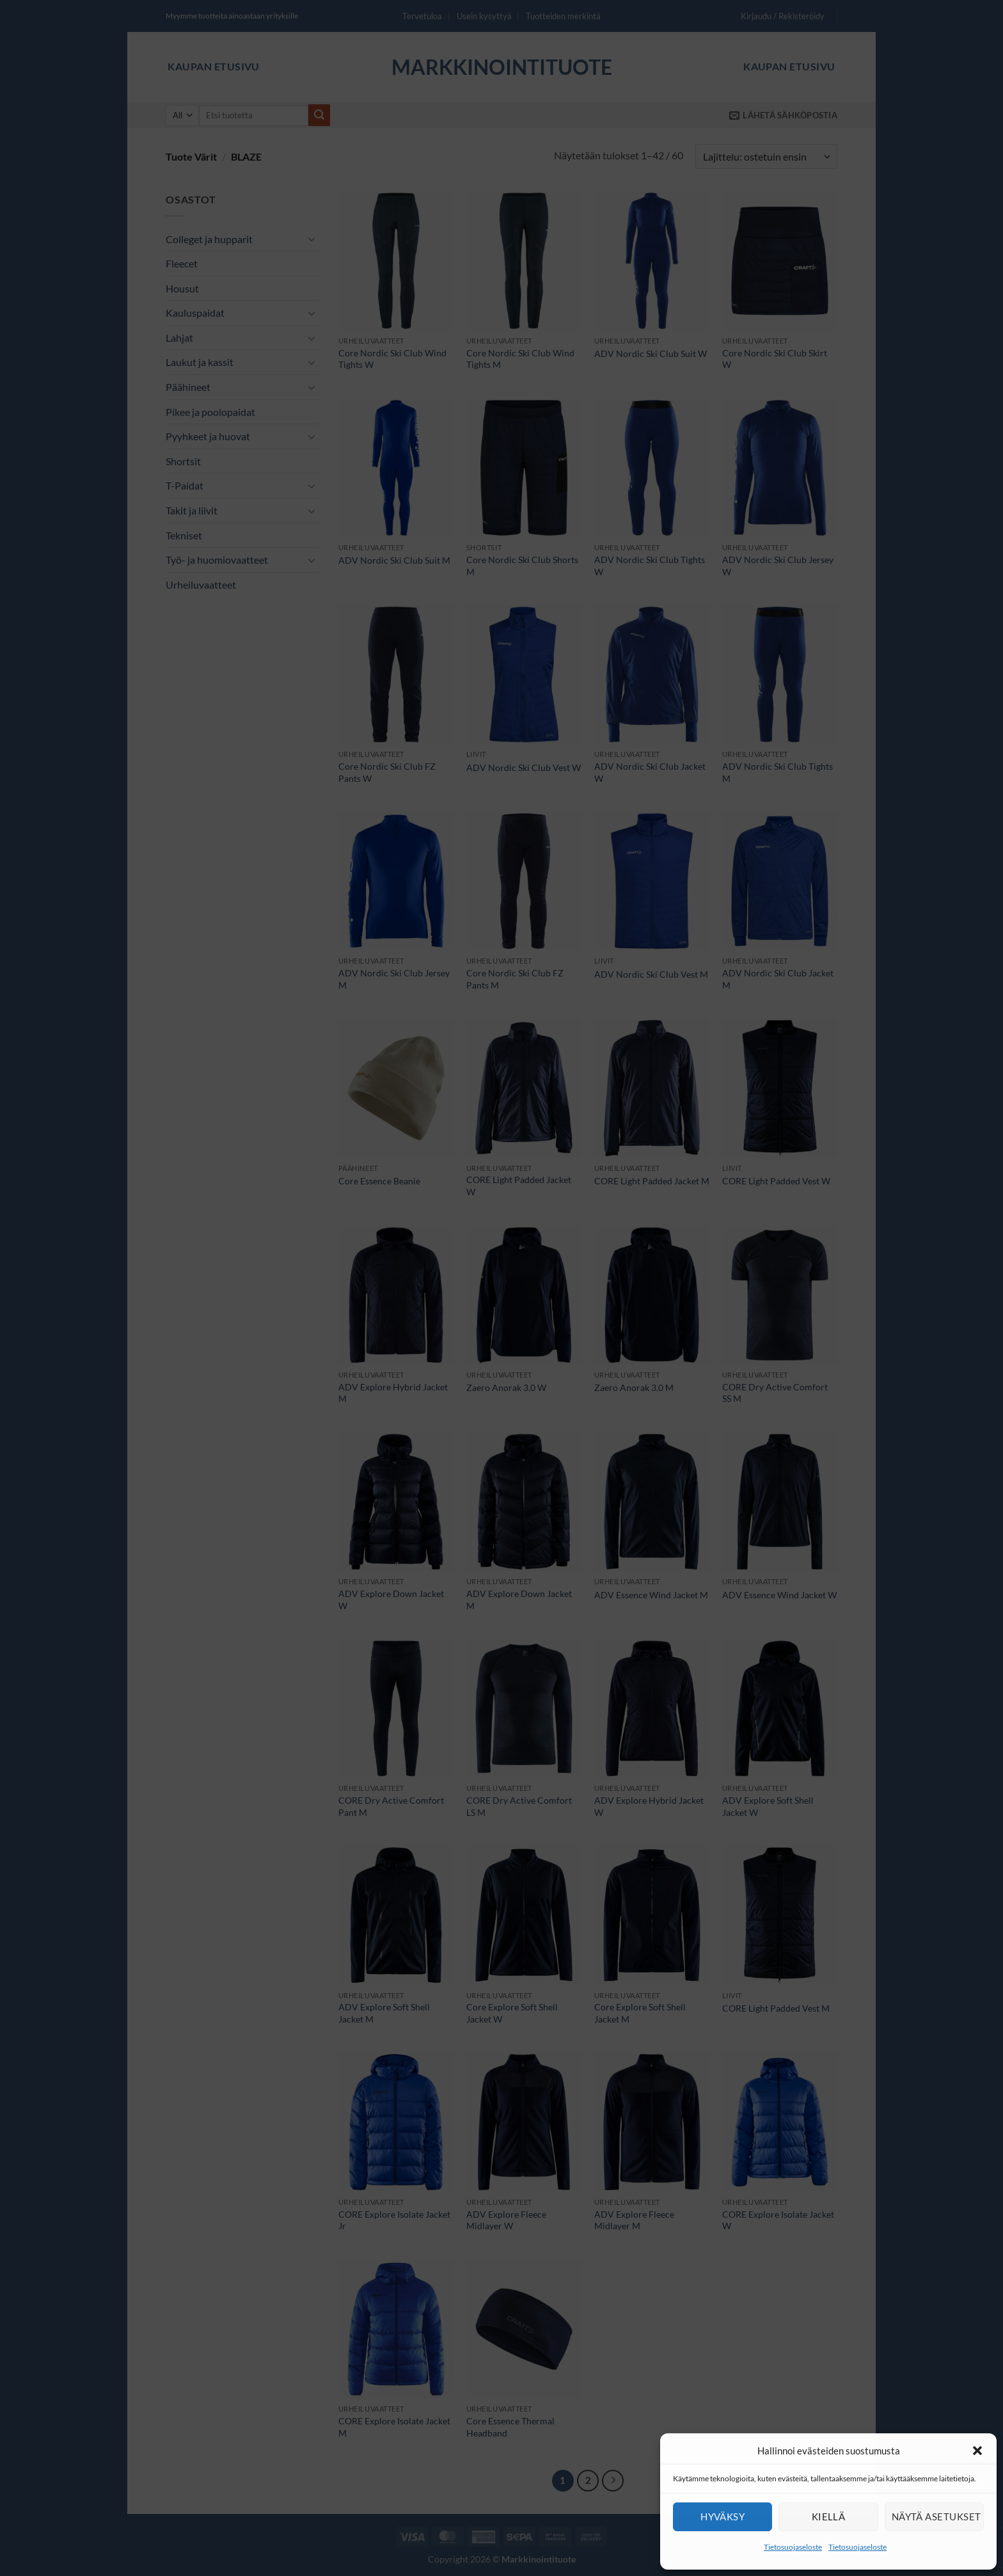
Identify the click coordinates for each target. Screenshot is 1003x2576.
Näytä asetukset (936, 2516)
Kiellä (829, 2516)
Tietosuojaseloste (793, 2547)
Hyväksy (722, 2516)
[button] (977, 2450)
